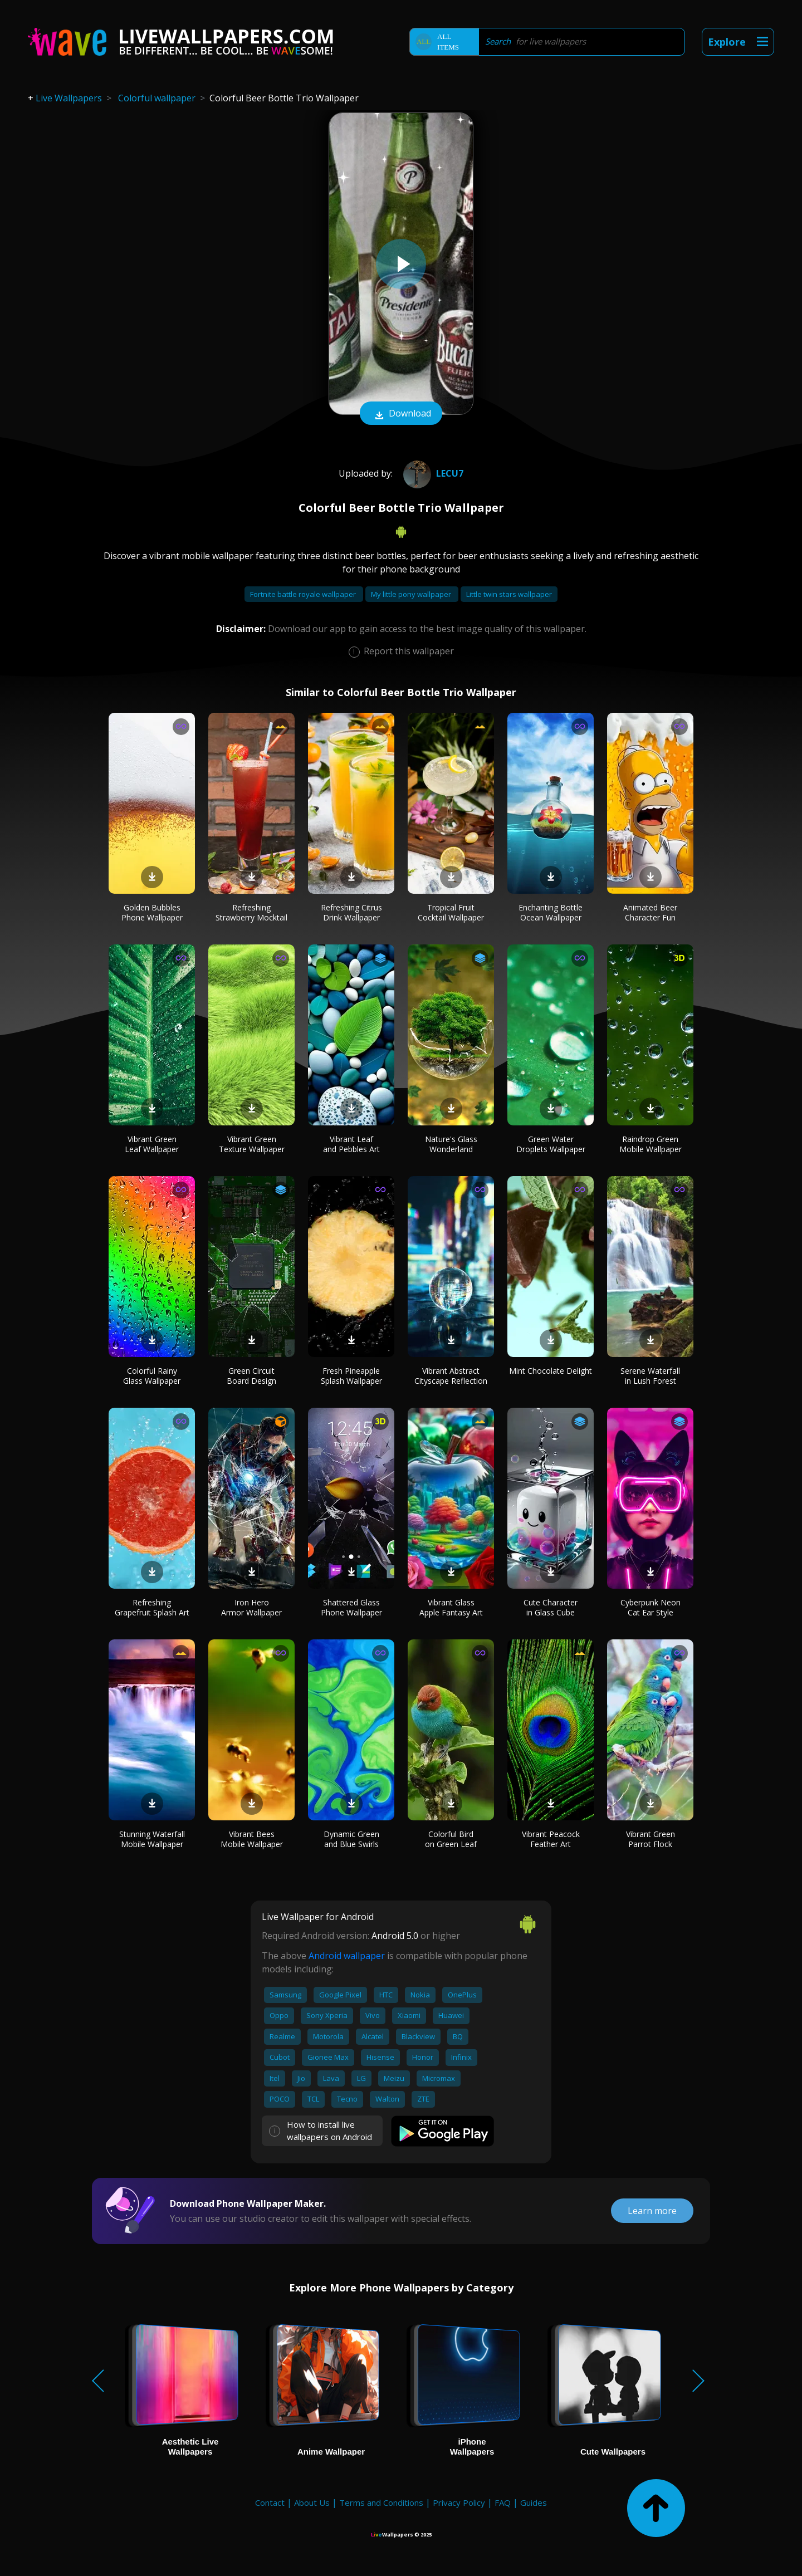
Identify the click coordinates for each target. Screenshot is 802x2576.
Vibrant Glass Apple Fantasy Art (451, 1607)
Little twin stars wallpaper (509, 594)
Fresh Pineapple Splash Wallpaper (351, 1375)
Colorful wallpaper (156, 98)
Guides (533, 2502)
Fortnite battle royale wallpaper (304, 594)
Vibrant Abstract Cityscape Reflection (450, 1375)
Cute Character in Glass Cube (551, 1607)
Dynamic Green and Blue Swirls (351, 1839)
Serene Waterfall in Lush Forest (650, 1375)
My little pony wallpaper (412, 594)
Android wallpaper (347, 1956)
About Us (312, 2502)
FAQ (503, 2502)
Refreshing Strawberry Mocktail (251, 912)
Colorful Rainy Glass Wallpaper (151, 1375)
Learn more (652, 2211)
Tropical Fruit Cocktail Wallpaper (451, 912)
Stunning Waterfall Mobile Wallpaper (152, 1839)
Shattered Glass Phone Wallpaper (351, 1607)
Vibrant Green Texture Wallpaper (252, 1144)
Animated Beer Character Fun (650, 912)
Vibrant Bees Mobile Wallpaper (252, 1839)
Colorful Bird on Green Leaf (451, 1839)
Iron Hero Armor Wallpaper (251, 1607)
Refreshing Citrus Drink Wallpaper (351, 912)
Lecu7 (431, 473)
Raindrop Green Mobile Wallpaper (650, 1144)
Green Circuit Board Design (251, 1375)
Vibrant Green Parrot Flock (650, 1839)
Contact (270, 2502)
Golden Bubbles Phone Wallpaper (152, 912)
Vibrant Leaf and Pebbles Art (351, 1144)
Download (401, 414)
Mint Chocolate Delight (550, 1370)
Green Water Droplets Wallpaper (550, 1144)
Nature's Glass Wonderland (451, 1144)
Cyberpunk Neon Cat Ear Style (650, 1607)
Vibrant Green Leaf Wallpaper (152, 1144)
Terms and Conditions (381, 2502)
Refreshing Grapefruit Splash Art (152, 1607)
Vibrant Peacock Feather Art (551, 1839)
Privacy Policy (459, 2502)
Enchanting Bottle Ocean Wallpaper (551, 912)
